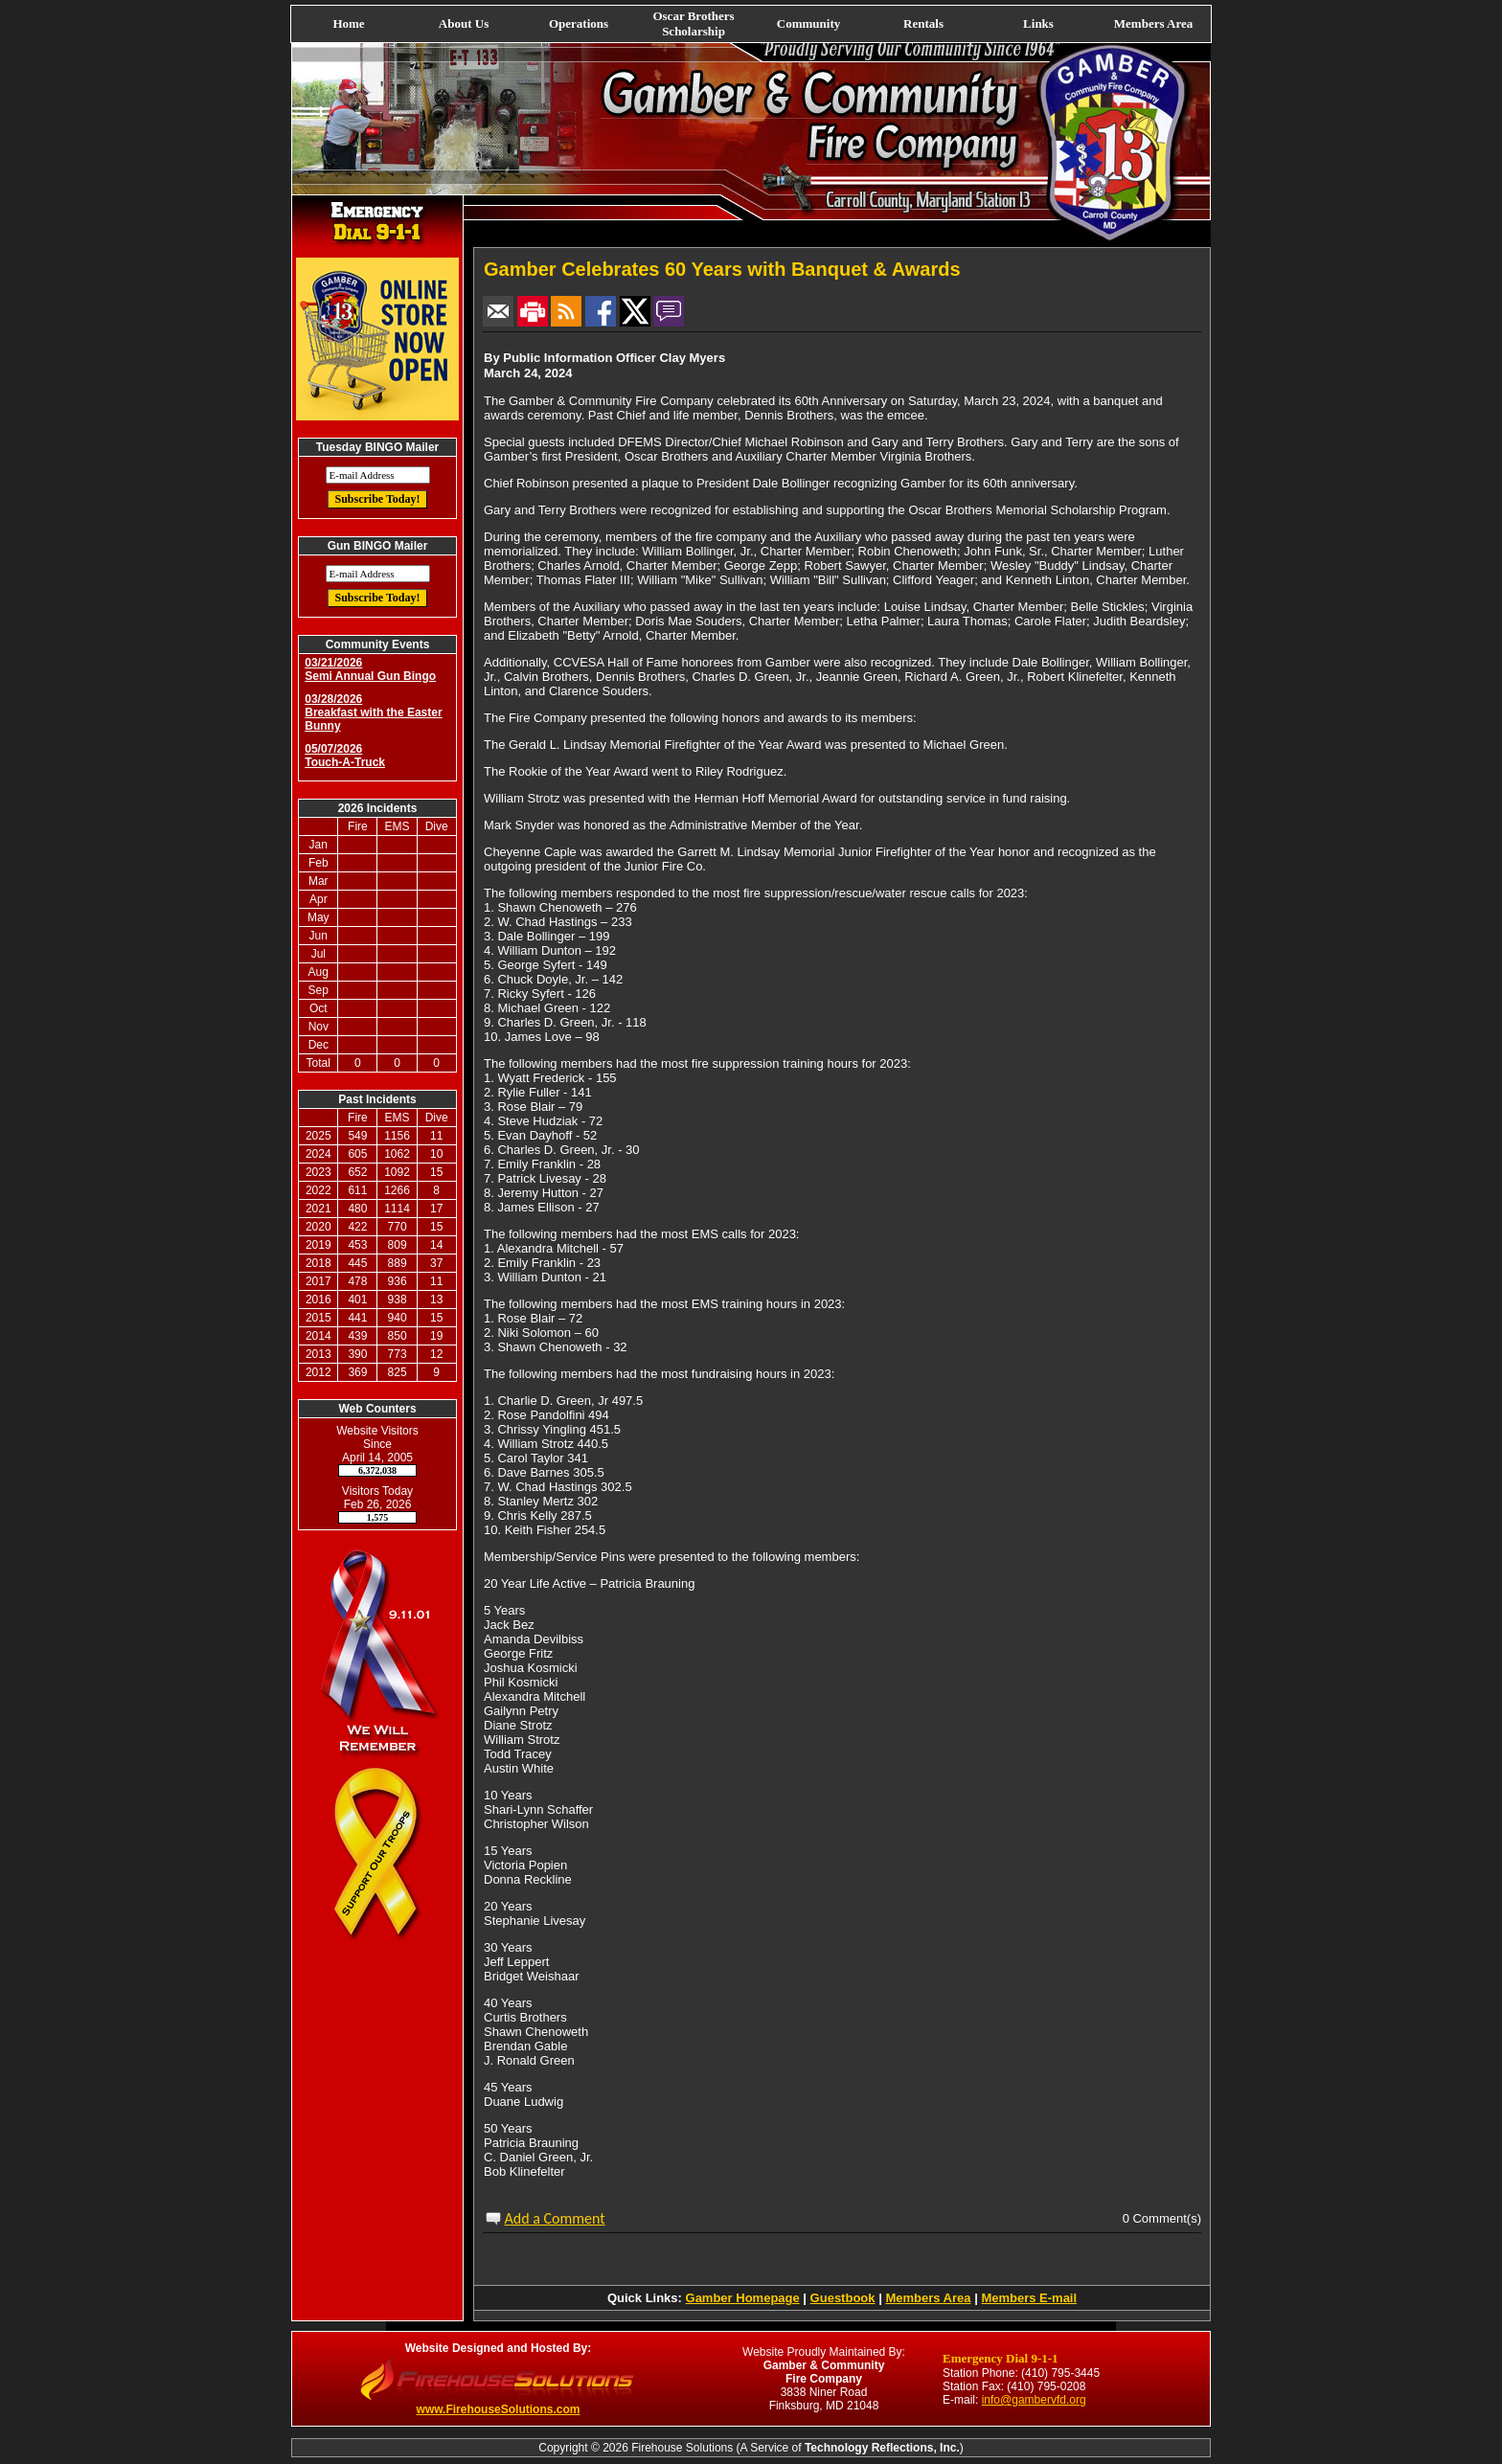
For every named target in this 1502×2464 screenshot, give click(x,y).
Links (1038, 23)
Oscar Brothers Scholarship (693, 23)
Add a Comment (555, 2218)
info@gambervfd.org (1034, 2400)
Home (348, 23)
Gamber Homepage (743, 2298)
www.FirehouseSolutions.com (498, 2409)
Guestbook (843, 2298)
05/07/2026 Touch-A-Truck (345, 755)
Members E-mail (1029, 2298)
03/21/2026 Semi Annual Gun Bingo (370, 669)
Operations (578, 23)
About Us (464, 23)
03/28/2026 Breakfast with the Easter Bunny (373, 712)
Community (808, 23)
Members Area (1153, 23)
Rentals (923, 23)
